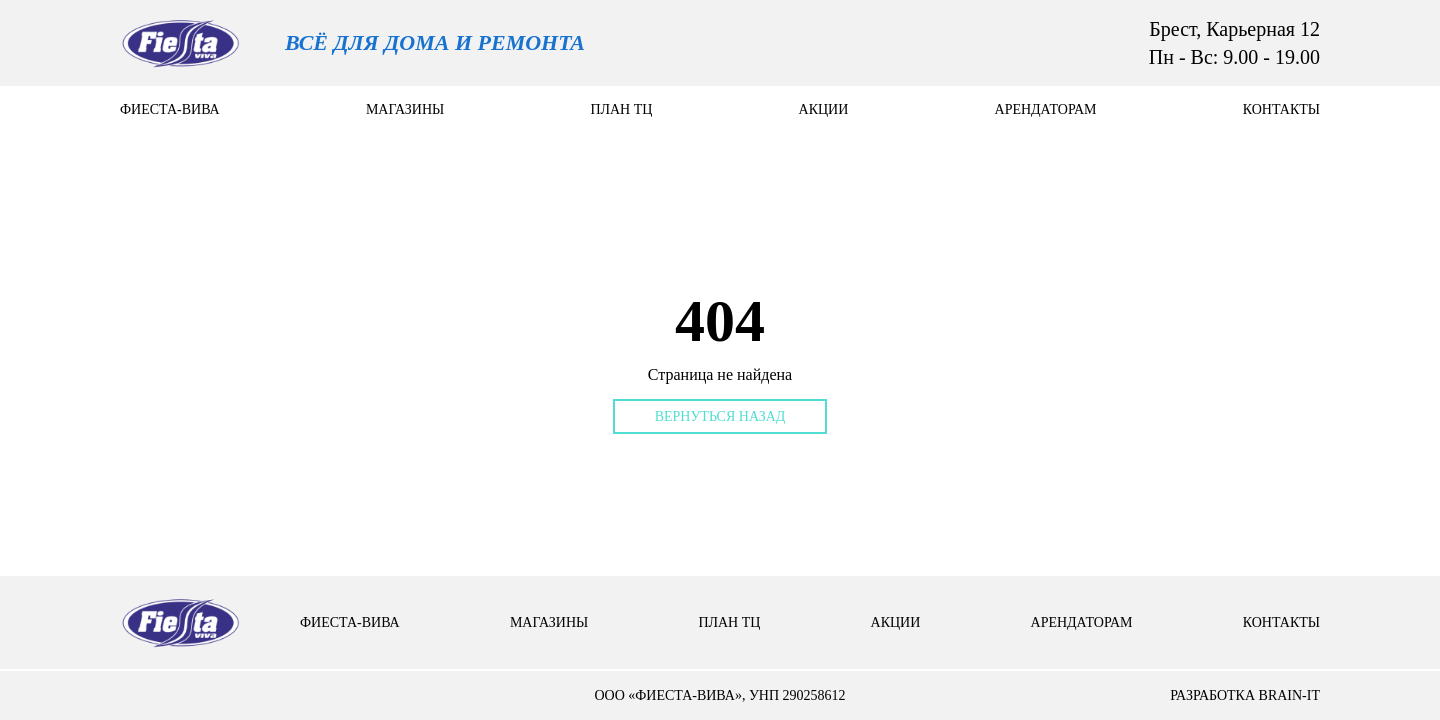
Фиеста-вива (170, 109)
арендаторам (1046, 109)
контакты (1281, 109)
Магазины (405, 109)
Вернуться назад (720, 416)
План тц (621, 109)
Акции (824, 109)
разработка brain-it (1245, 695)
